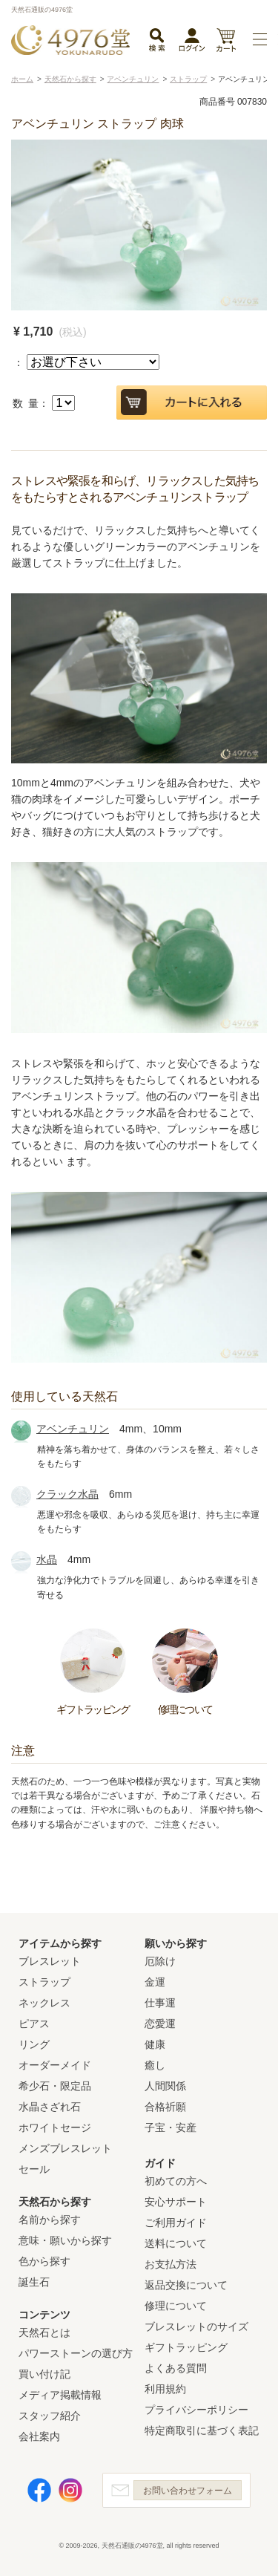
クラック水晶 (67, 1494)
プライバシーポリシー (196, 2410)
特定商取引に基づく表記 (202, 2430)
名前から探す (50, 2220)
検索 (156, 40)
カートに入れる (191, 402)
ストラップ (44, 1982)
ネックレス (44, 2003)
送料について (176, 2243)
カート (226, 41)
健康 (155, 2044)
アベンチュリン (72, 1429)
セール (34, 2169)
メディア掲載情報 (60, 2395)
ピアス (34, 2023)
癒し (155, 2065)
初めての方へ (176, 2181)
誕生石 (34, 2282)
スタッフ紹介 (50, 2416)
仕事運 (160, 2003)
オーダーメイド (55, 2065)
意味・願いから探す (65, 2240)
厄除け (160, 1961)
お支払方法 (170, 2264)
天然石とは (44, 2332)
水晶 (46, 1559)
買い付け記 (44, 2374)
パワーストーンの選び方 (76, 2353)
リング (34, 2044)
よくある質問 (176, 2368)
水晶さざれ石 (50, 2107)
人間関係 (165, 2086)
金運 (155, 1982)
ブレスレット (50, 1961)
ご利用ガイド (176, 2222)
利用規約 (165, 2389)
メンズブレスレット (65, 2148)
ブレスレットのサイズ (196, 2326)
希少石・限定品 (55, 2086)
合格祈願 (165, 2107)
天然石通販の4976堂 (70, 40)
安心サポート (176, 2202)
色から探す (44, 2261)
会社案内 (39, 2436)
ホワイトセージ (55, 2127)
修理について (176, 2306)
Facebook (39, 2490)
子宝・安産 (170, 2127)
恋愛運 (160, 2023)
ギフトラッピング (186, 2347)
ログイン (192, 43)
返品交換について (186, 2285)
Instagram (70, 2490)
